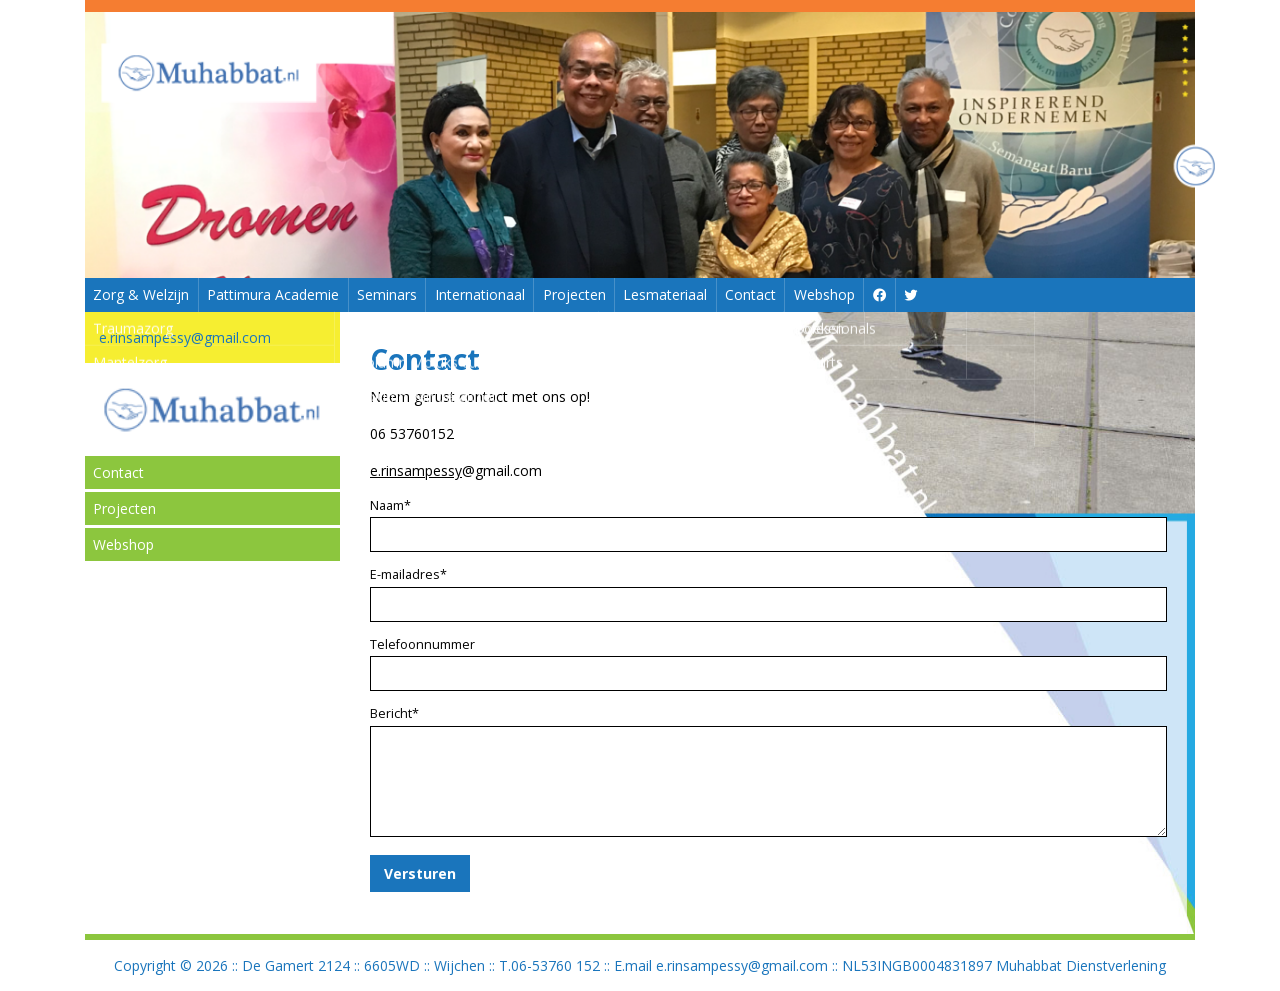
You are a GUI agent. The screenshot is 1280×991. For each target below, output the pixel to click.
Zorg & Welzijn (141, 294)
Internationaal (480, 294)
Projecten (574, 294)
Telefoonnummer (422, 644)
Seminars (387, 294)
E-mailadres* (408, 574)
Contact (750, 294)
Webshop (824, 294)
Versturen (420, 873)
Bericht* (394, 713)
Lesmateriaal (665, 294)
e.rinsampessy (416, 470)
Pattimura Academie (273, 294)
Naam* (390, 505)
